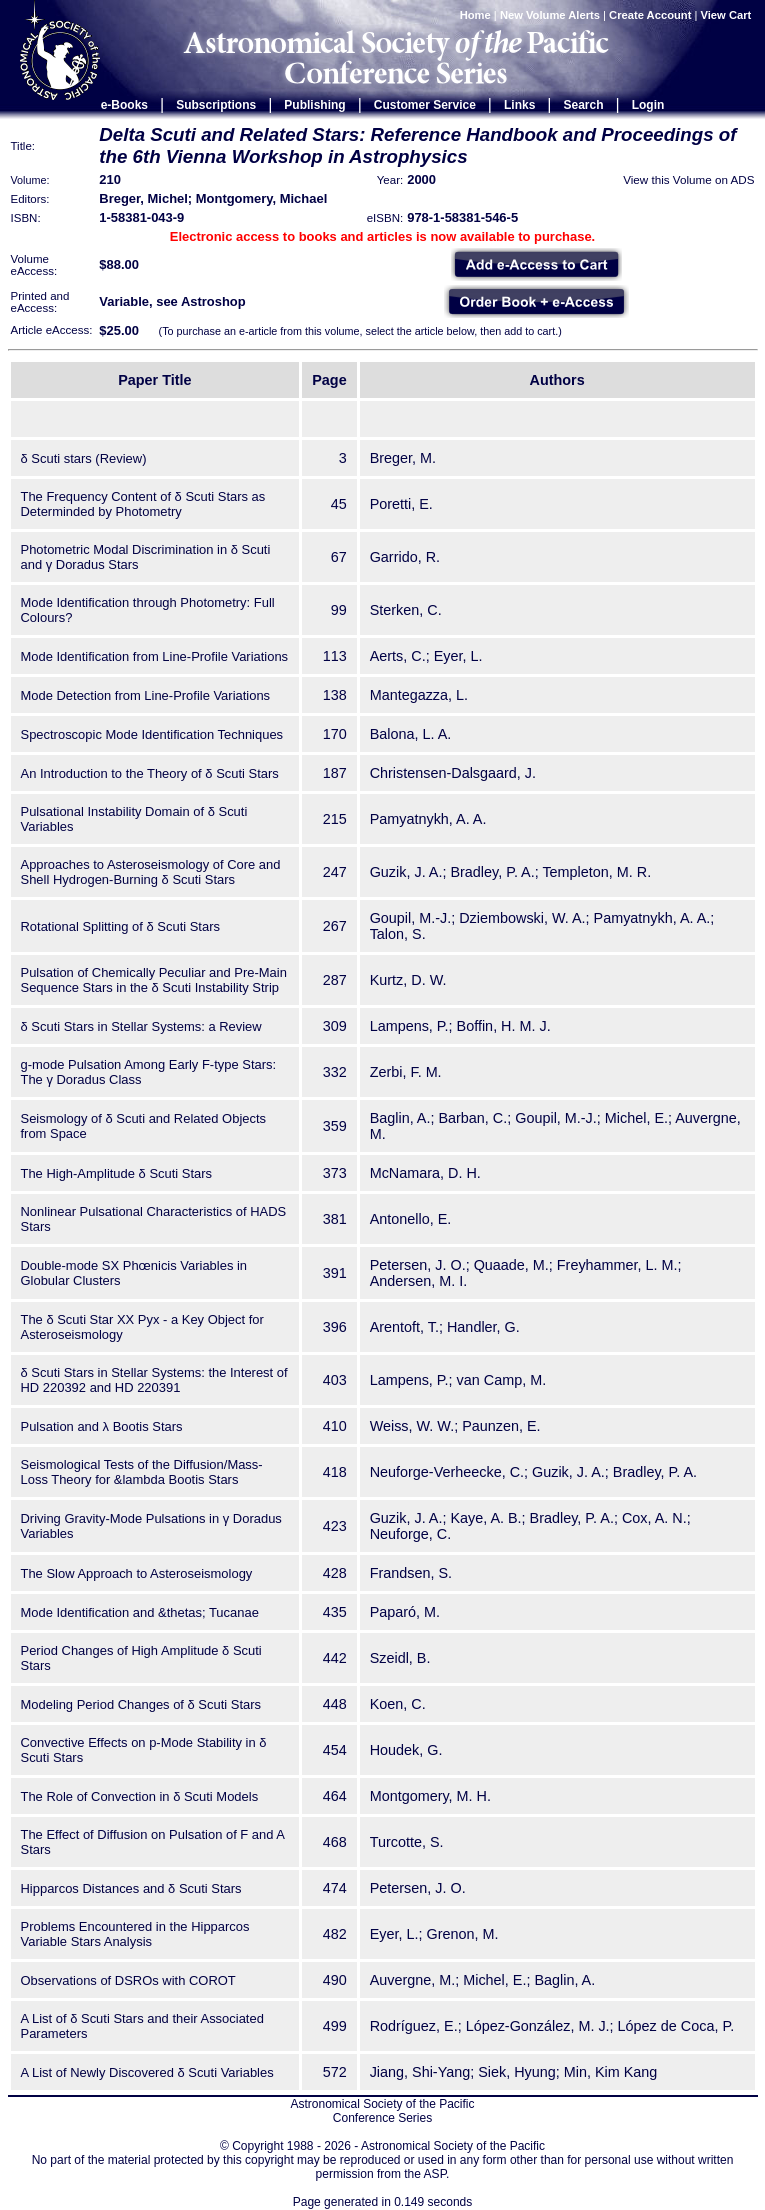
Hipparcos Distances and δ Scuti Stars (131, 1888)
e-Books (124, 105)
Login (648, 105)
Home (475, 15)
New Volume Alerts (550, 15)
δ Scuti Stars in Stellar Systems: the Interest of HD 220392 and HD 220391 (154, 1380)
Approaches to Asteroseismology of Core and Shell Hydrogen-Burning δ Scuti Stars (151, 872)
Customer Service (425, 105)
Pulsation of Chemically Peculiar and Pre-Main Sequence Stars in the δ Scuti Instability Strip (154, 980)
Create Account (650, 15)
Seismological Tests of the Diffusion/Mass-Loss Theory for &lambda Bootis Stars (142, 1472)
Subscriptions (216, 105)
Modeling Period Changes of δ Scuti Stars (141, 1704)
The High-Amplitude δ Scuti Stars (117, 1173)
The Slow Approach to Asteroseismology (137, 1573)
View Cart (728, 15)
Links (519, 105)
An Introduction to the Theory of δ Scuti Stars (150, 773)
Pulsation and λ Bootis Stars (102, 1426)
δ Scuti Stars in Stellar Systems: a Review (141, 1026)
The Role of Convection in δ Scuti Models (140, 1796)
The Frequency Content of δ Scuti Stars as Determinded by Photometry (143, 504)
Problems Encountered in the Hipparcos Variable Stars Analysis (135, 1934)
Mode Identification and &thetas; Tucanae (140, 1612)
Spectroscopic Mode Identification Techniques (152, 734)
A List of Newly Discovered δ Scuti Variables (147, 2072)
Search (584, 105)
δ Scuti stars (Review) (84, 458)
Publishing (314, 105)
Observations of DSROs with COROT (128, 1980)
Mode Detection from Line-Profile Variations (146, 695)
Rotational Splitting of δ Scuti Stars (120, 926)
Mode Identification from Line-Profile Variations (155, 656)
